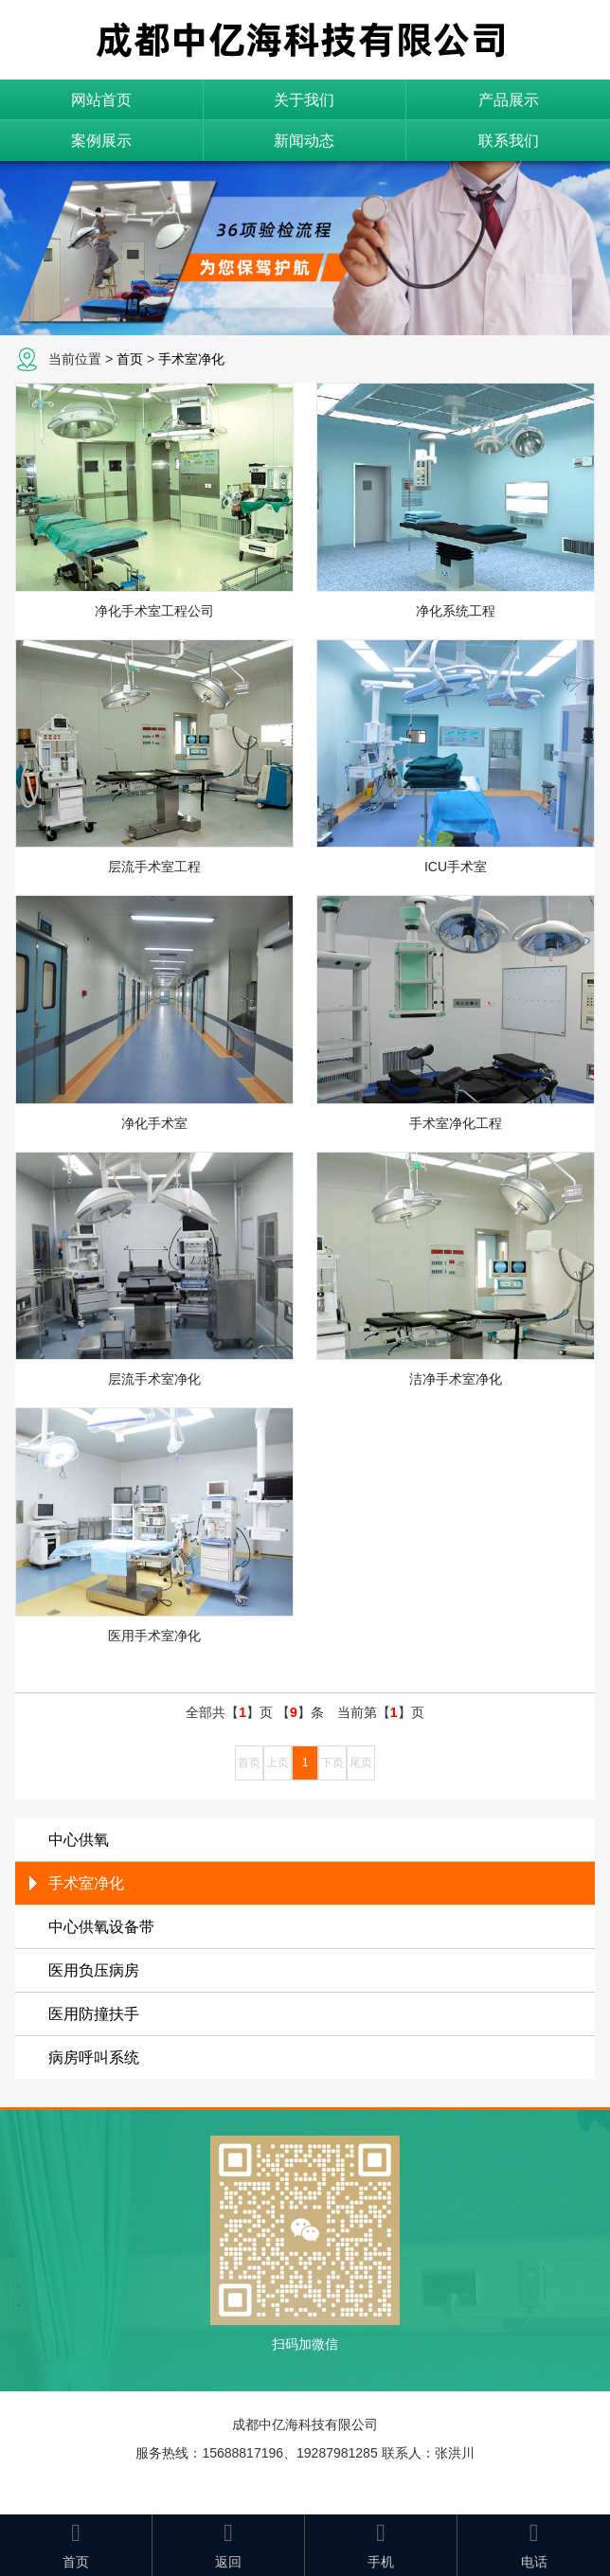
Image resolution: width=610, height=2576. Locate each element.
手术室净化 (191, 359)
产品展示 (508, 100)
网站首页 (101, 100)
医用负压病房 (93, 1970)
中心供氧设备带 (101, 1927)
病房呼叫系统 (93, 2057)
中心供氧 (78, 1840)
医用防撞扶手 (93, 2014)
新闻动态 (304, 141)
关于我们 (304, 100)
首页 (130, 359)
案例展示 (101, 141)
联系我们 (508, 141)
